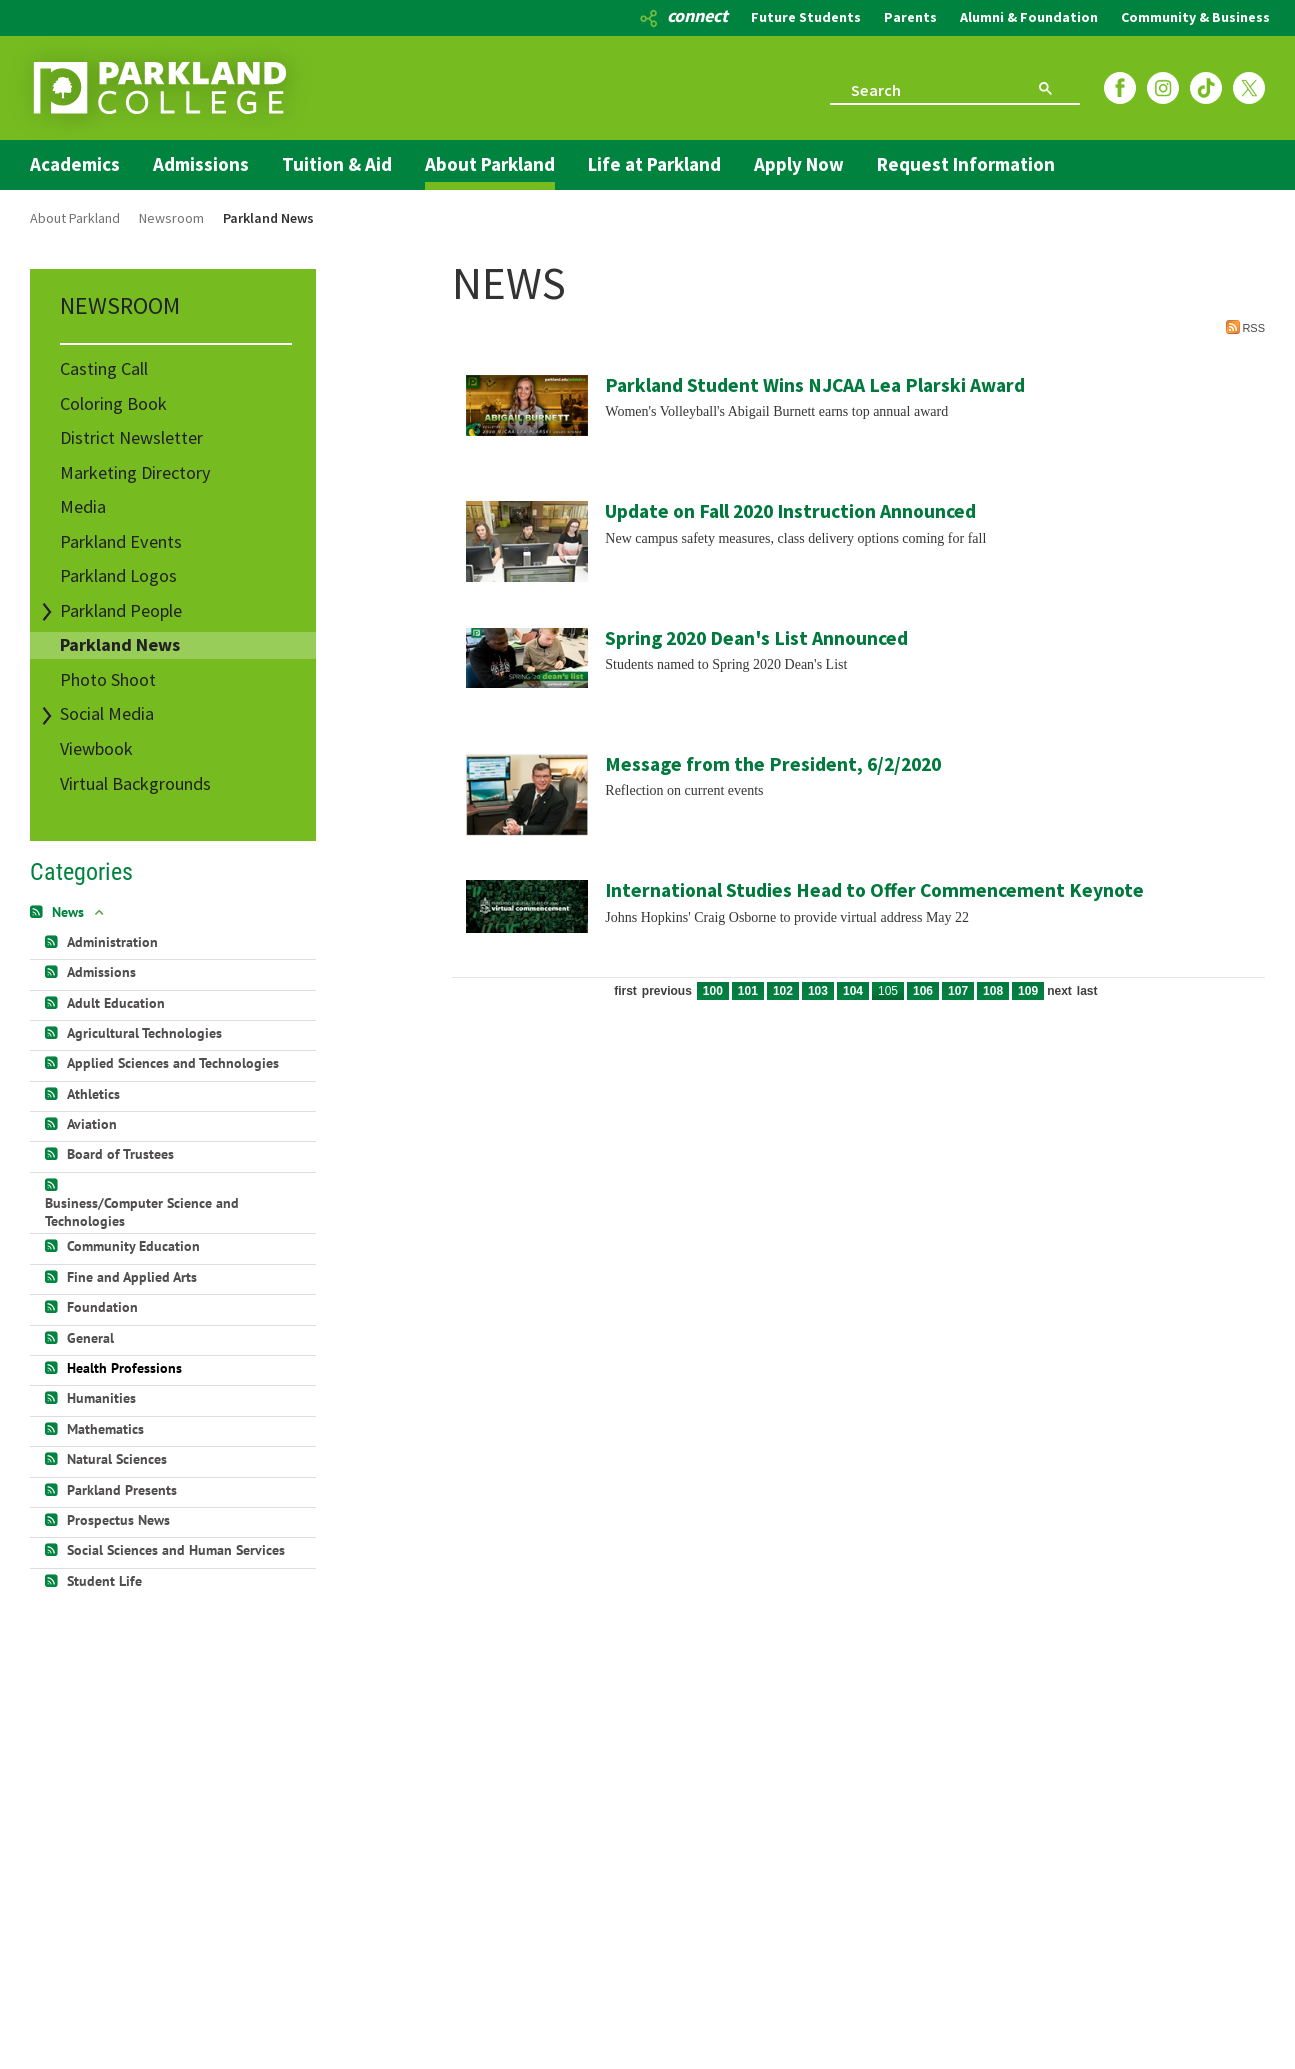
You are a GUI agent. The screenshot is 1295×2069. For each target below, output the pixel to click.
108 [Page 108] (993, 991)
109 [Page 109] (1028, 991)
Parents (910, 17)
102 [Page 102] (783, 991)
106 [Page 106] (923, 991)
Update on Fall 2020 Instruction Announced (790, 511)
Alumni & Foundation (1029, 17)
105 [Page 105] (888, 991)
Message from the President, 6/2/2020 (773, 764)
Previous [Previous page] (667, 991)
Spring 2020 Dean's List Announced (756, 638)
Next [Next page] (1059, 991)
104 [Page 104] (853, 991)
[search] (917, 88)
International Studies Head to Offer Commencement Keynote (874, 890)
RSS (1245, 327)
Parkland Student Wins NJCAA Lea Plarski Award (815, 385)
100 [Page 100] (713, 991)
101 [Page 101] (748, 991)
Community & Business (1195, 17)
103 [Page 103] (818, 991)
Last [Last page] (1087, 991)
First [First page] (625, 991)
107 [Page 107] (958, 991)
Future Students (806, 17)
